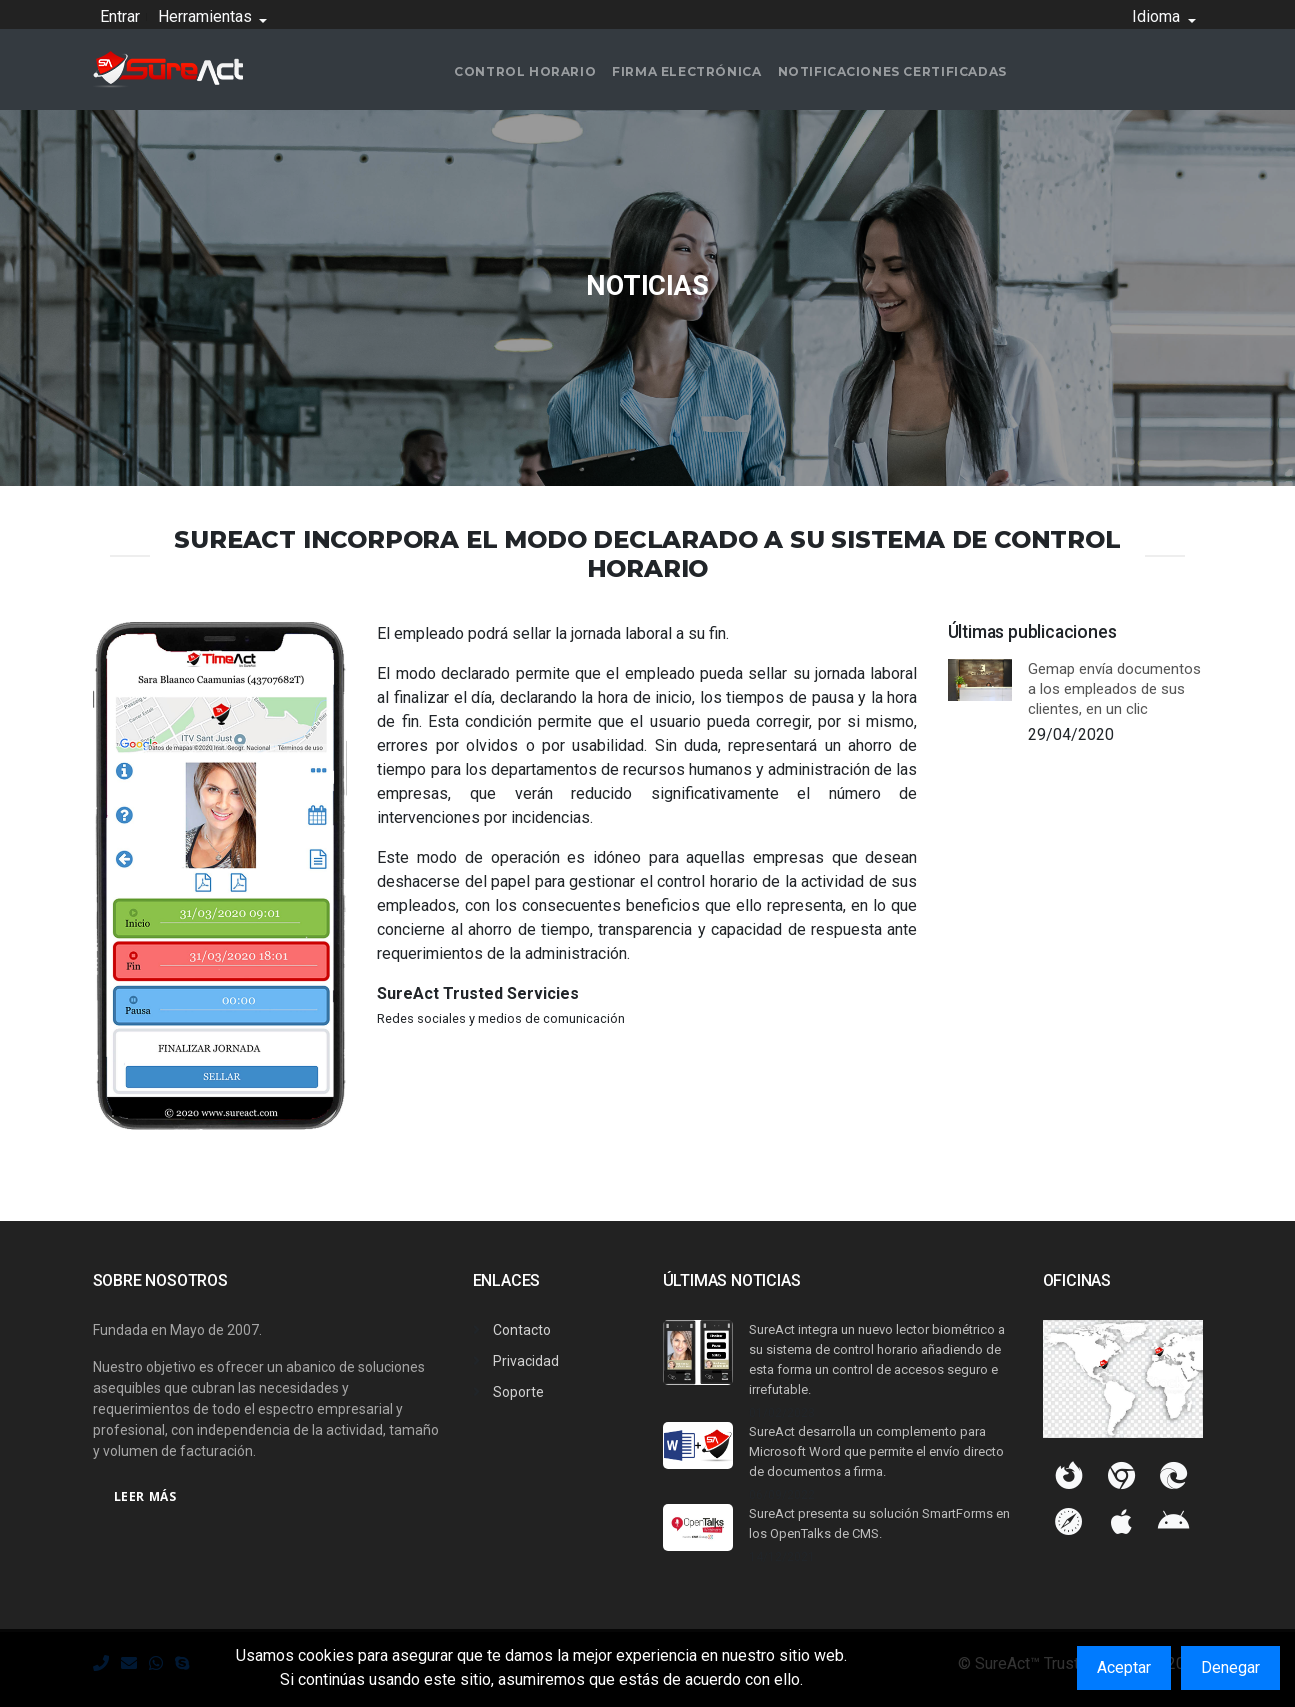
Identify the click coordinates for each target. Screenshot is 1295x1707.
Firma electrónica (686, 71)
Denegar (1230, 1667)
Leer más (145, 1496)
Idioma (1158, 16)
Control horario (525, 71)
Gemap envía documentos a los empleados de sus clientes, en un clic (1114, 689)
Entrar (120, 16)
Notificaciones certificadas (892, 71)
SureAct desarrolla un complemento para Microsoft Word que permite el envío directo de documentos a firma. (876, 1451)
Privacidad (526, 1361)
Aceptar (1124, 1667)
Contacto (522, 1330)
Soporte (518, 1392)
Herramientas (207, 16)
